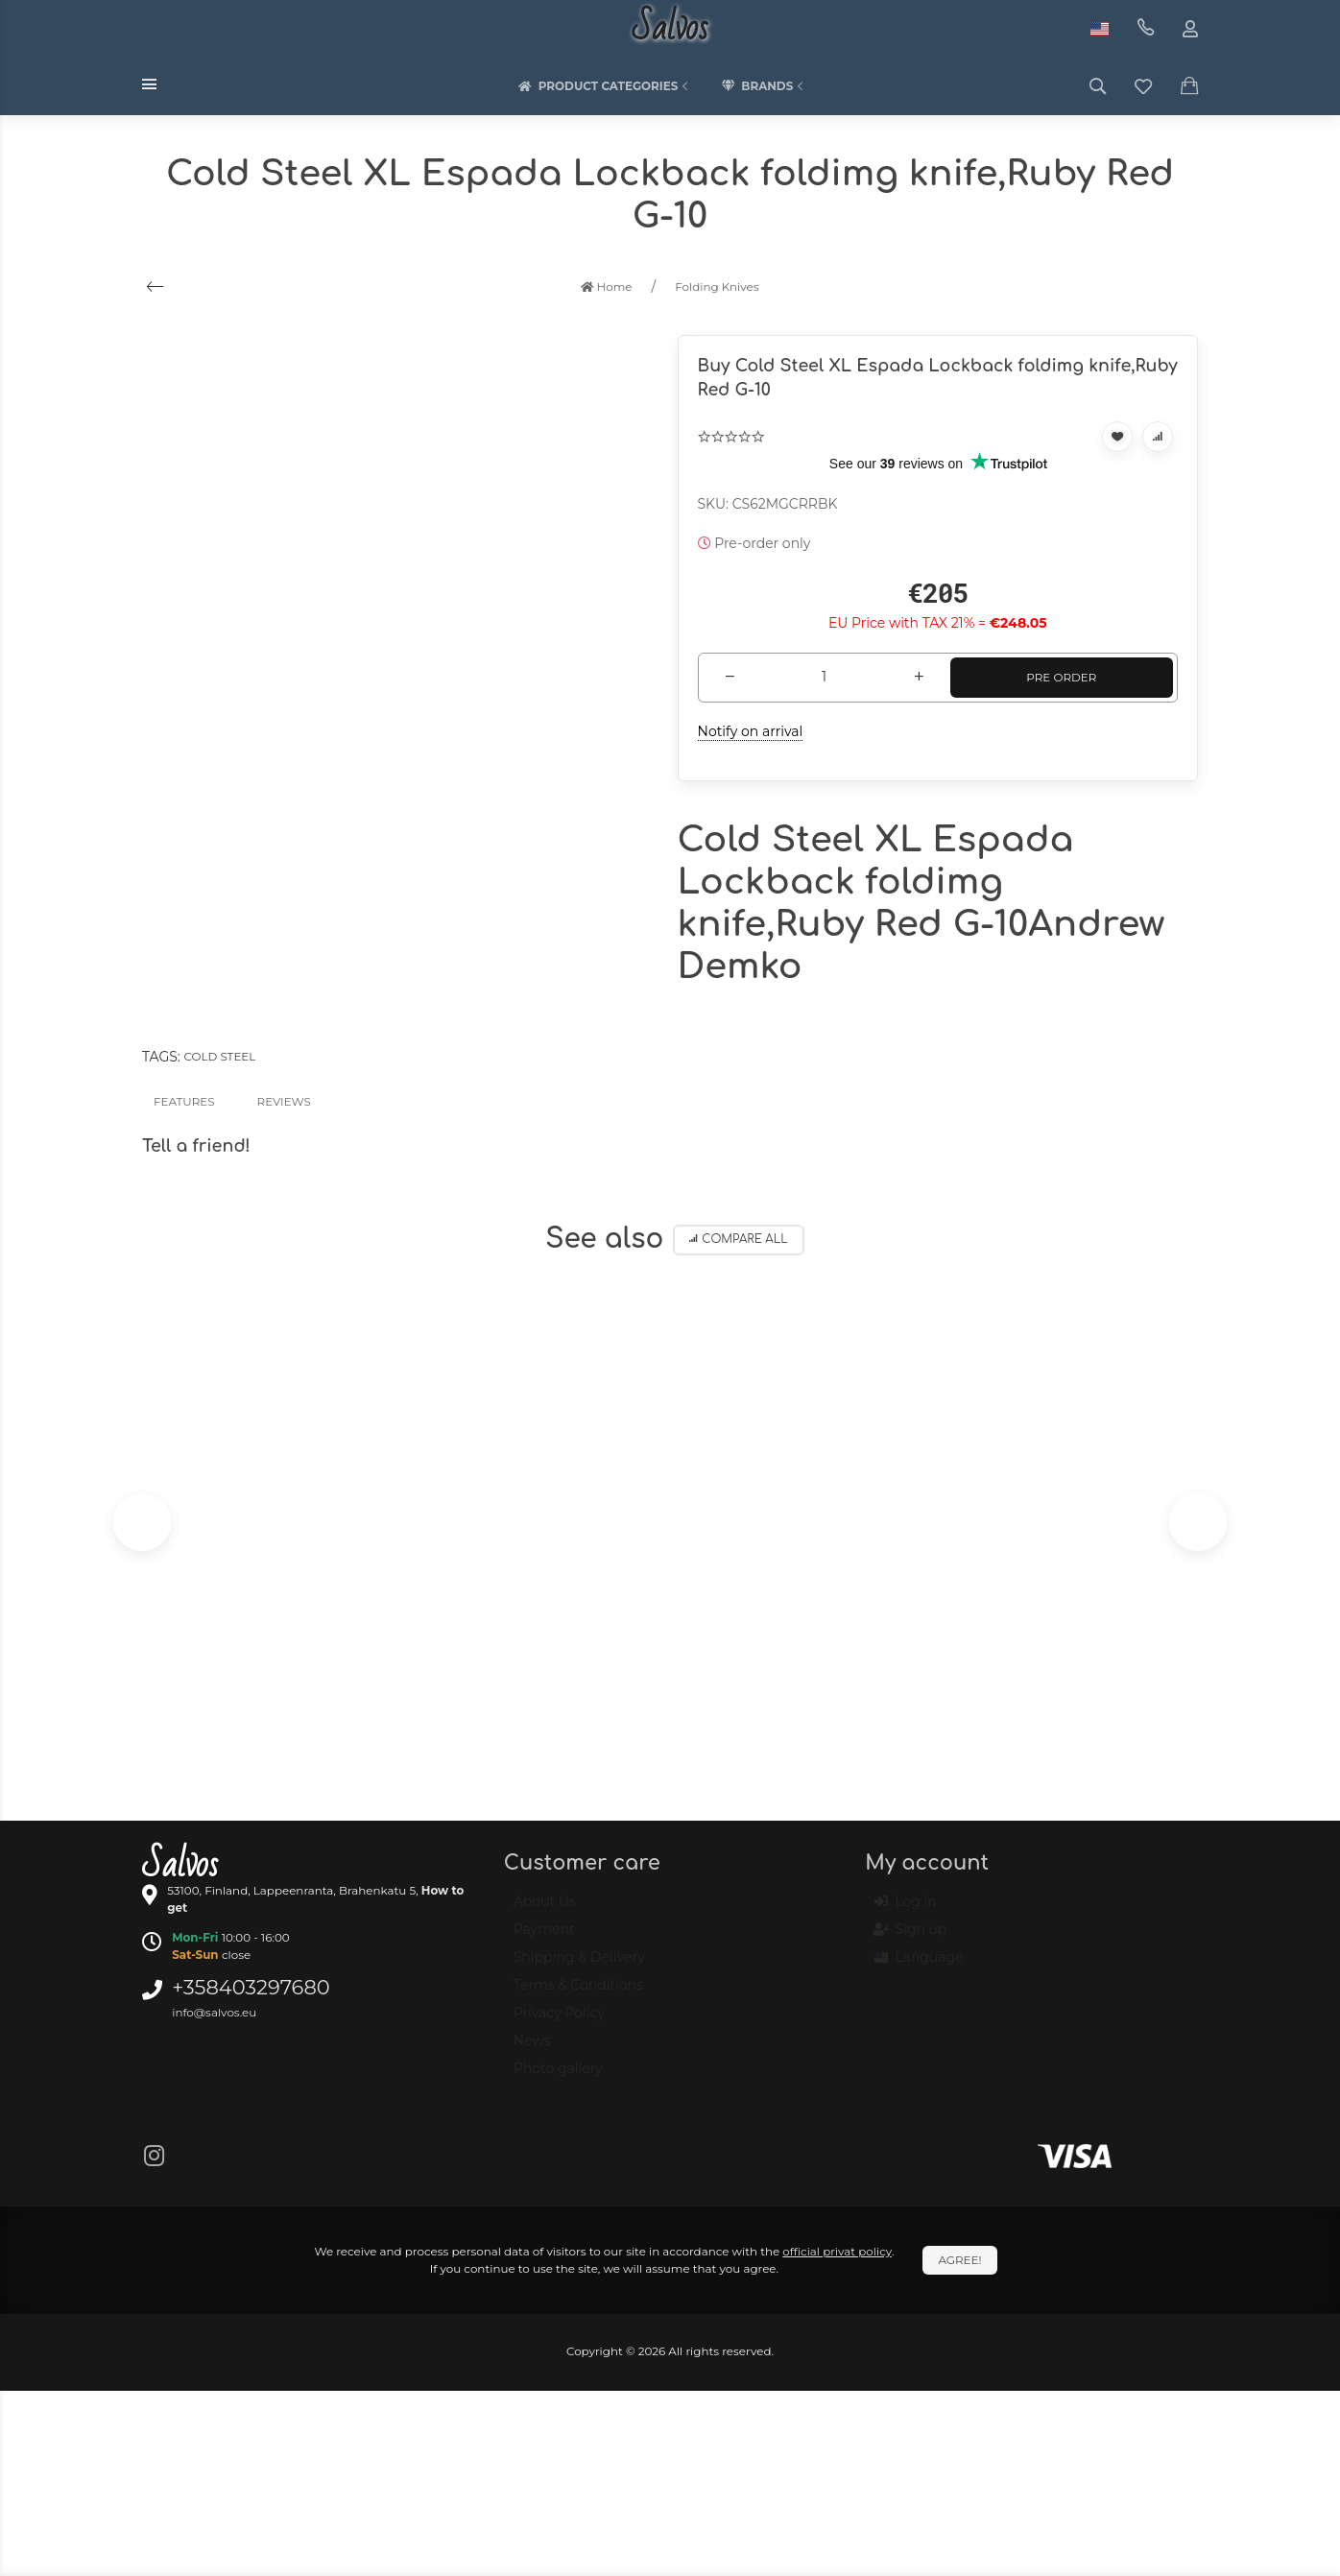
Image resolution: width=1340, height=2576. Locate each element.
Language (918, 1966)
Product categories (605, 86)
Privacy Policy (559, 2021)
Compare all (738, 1239)
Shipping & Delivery (579, 1965)
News (532, 2049)
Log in (905, 1910)
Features (184, 1101)
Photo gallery (558, 2077)
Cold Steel (219, 1056)
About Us (545, 1910)
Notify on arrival (750, 731)
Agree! (959, 2260)
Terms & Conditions (578, 1993)
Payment (544, 1937)
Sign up (910, 1938)
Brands (764, 86)
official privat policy (837, 2251)
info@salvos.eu (214, 2012)
